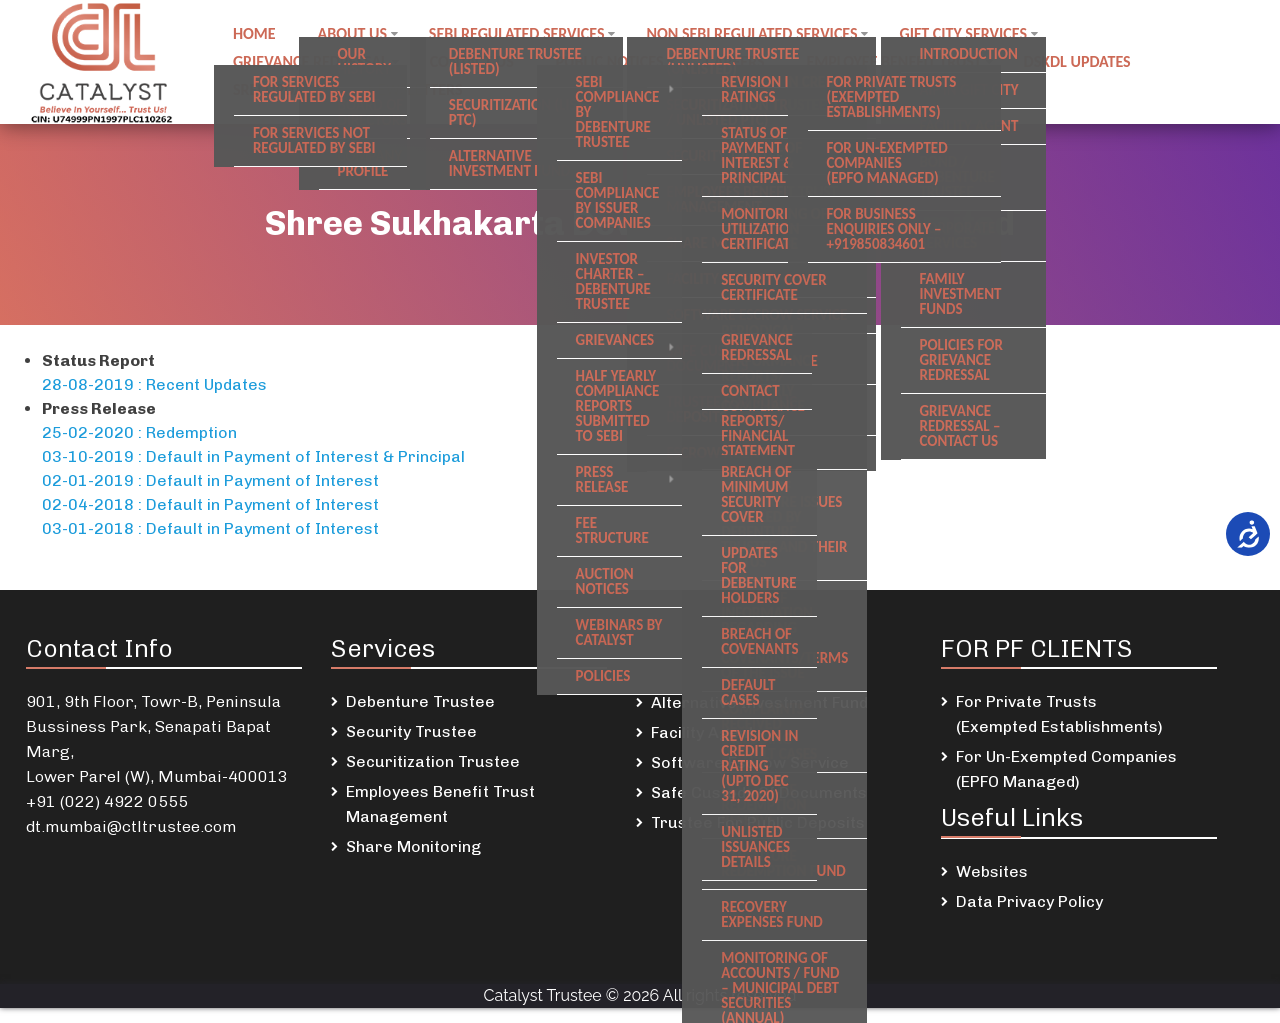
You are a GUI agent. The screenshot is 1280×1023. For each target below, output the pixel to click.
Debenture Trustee (420, 701)
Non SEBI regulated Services (759, 37)
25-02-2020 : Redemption (139, 432)
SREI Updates (280, 85)
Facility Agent (702, 732)
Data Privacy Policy (1029, 901)
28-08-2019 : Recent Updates (154, 384)
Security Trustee (411, 731)
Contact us (475, 61)
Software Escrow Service (750, 762)
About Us (355, 37)
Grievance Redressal (311, 61)
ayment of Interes (303, 480)
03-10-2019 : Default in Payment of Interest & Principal (253, 456)
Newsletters (418, 85)
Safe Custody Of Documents (759, 792)
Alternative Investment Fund (759, 702)
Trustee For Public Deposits (758, 822)
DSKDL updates (1089, 61)
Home (255, 37)
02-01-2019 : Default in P (138, 480)
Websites (992, 871)
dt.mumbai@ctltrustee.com (131, 826)
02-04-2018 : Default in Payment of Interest (210, 504)
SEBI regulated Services (522, 37)
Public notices (615, 61)
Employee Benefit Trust (903, 61)
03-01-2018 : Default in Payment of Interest (210, 528)
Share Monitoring (413, 846)
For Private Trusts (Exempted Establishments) (1059, 714)
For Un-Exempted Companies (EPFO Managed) (1066, 769)
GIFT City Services (973, 37)
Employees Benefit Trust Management (440, 804)
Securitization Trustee (433, 761)
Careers (742, 61)
